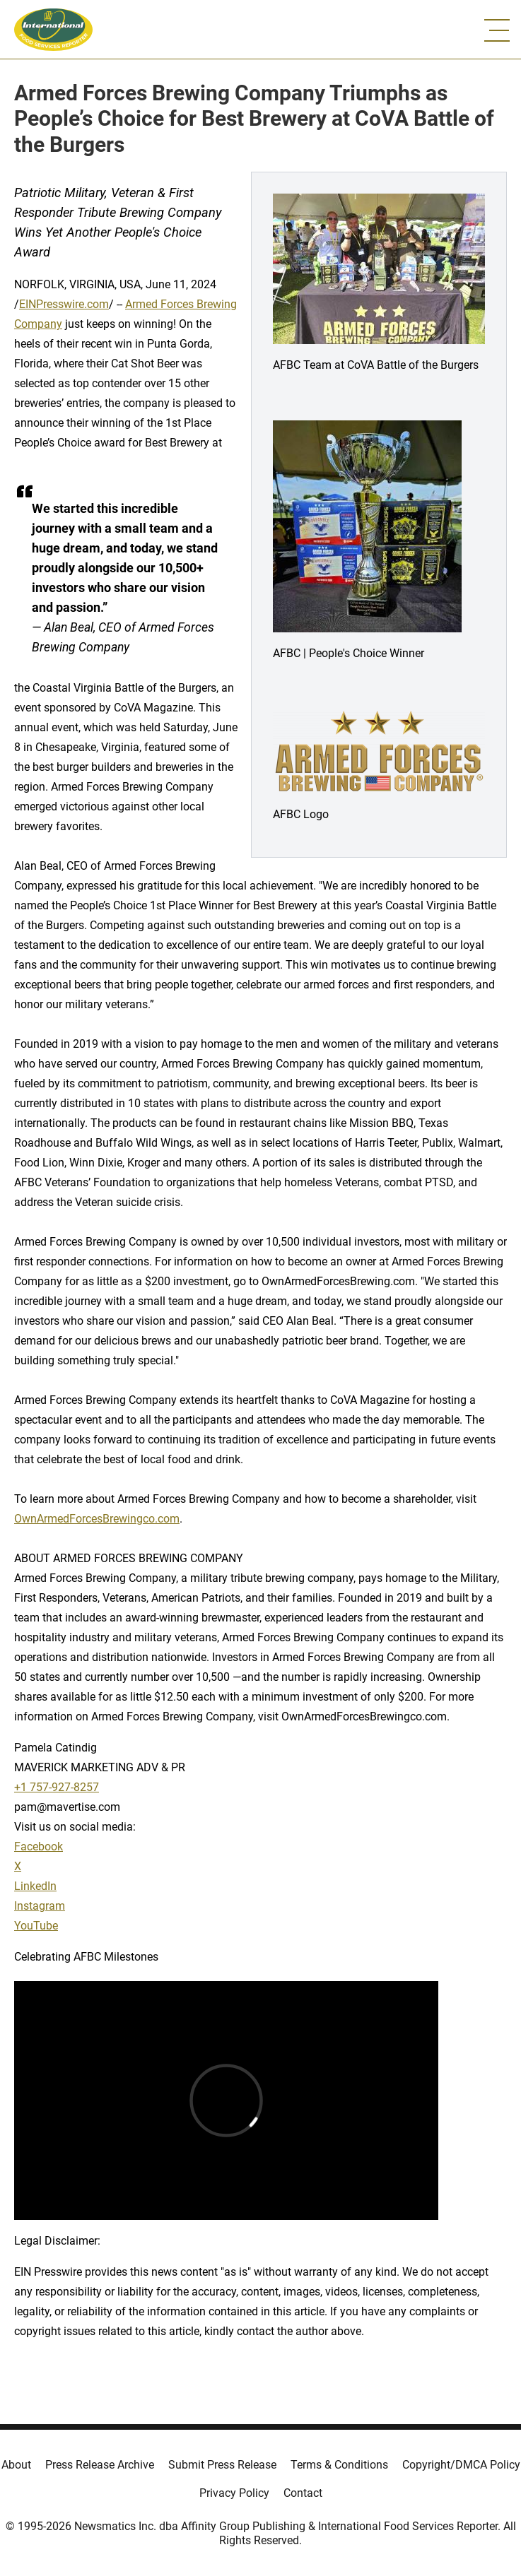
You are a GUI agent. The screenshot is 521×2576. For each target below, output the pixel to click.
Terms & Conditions (339, 2464)
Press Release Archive (99, 2464)
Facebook (38, 1846)
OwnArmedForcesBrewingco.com (97, 1518)
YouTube (36, 1925)
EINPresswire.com (64, 304)
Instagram (39, 1906)
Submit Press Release (222, 2464)
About (16, 2464)
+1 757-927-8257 (56, 1787)
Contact (302, 2493)
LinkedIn (35, 1886)
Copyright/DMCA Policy (461, 2464)
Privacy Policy (234, 2493)
